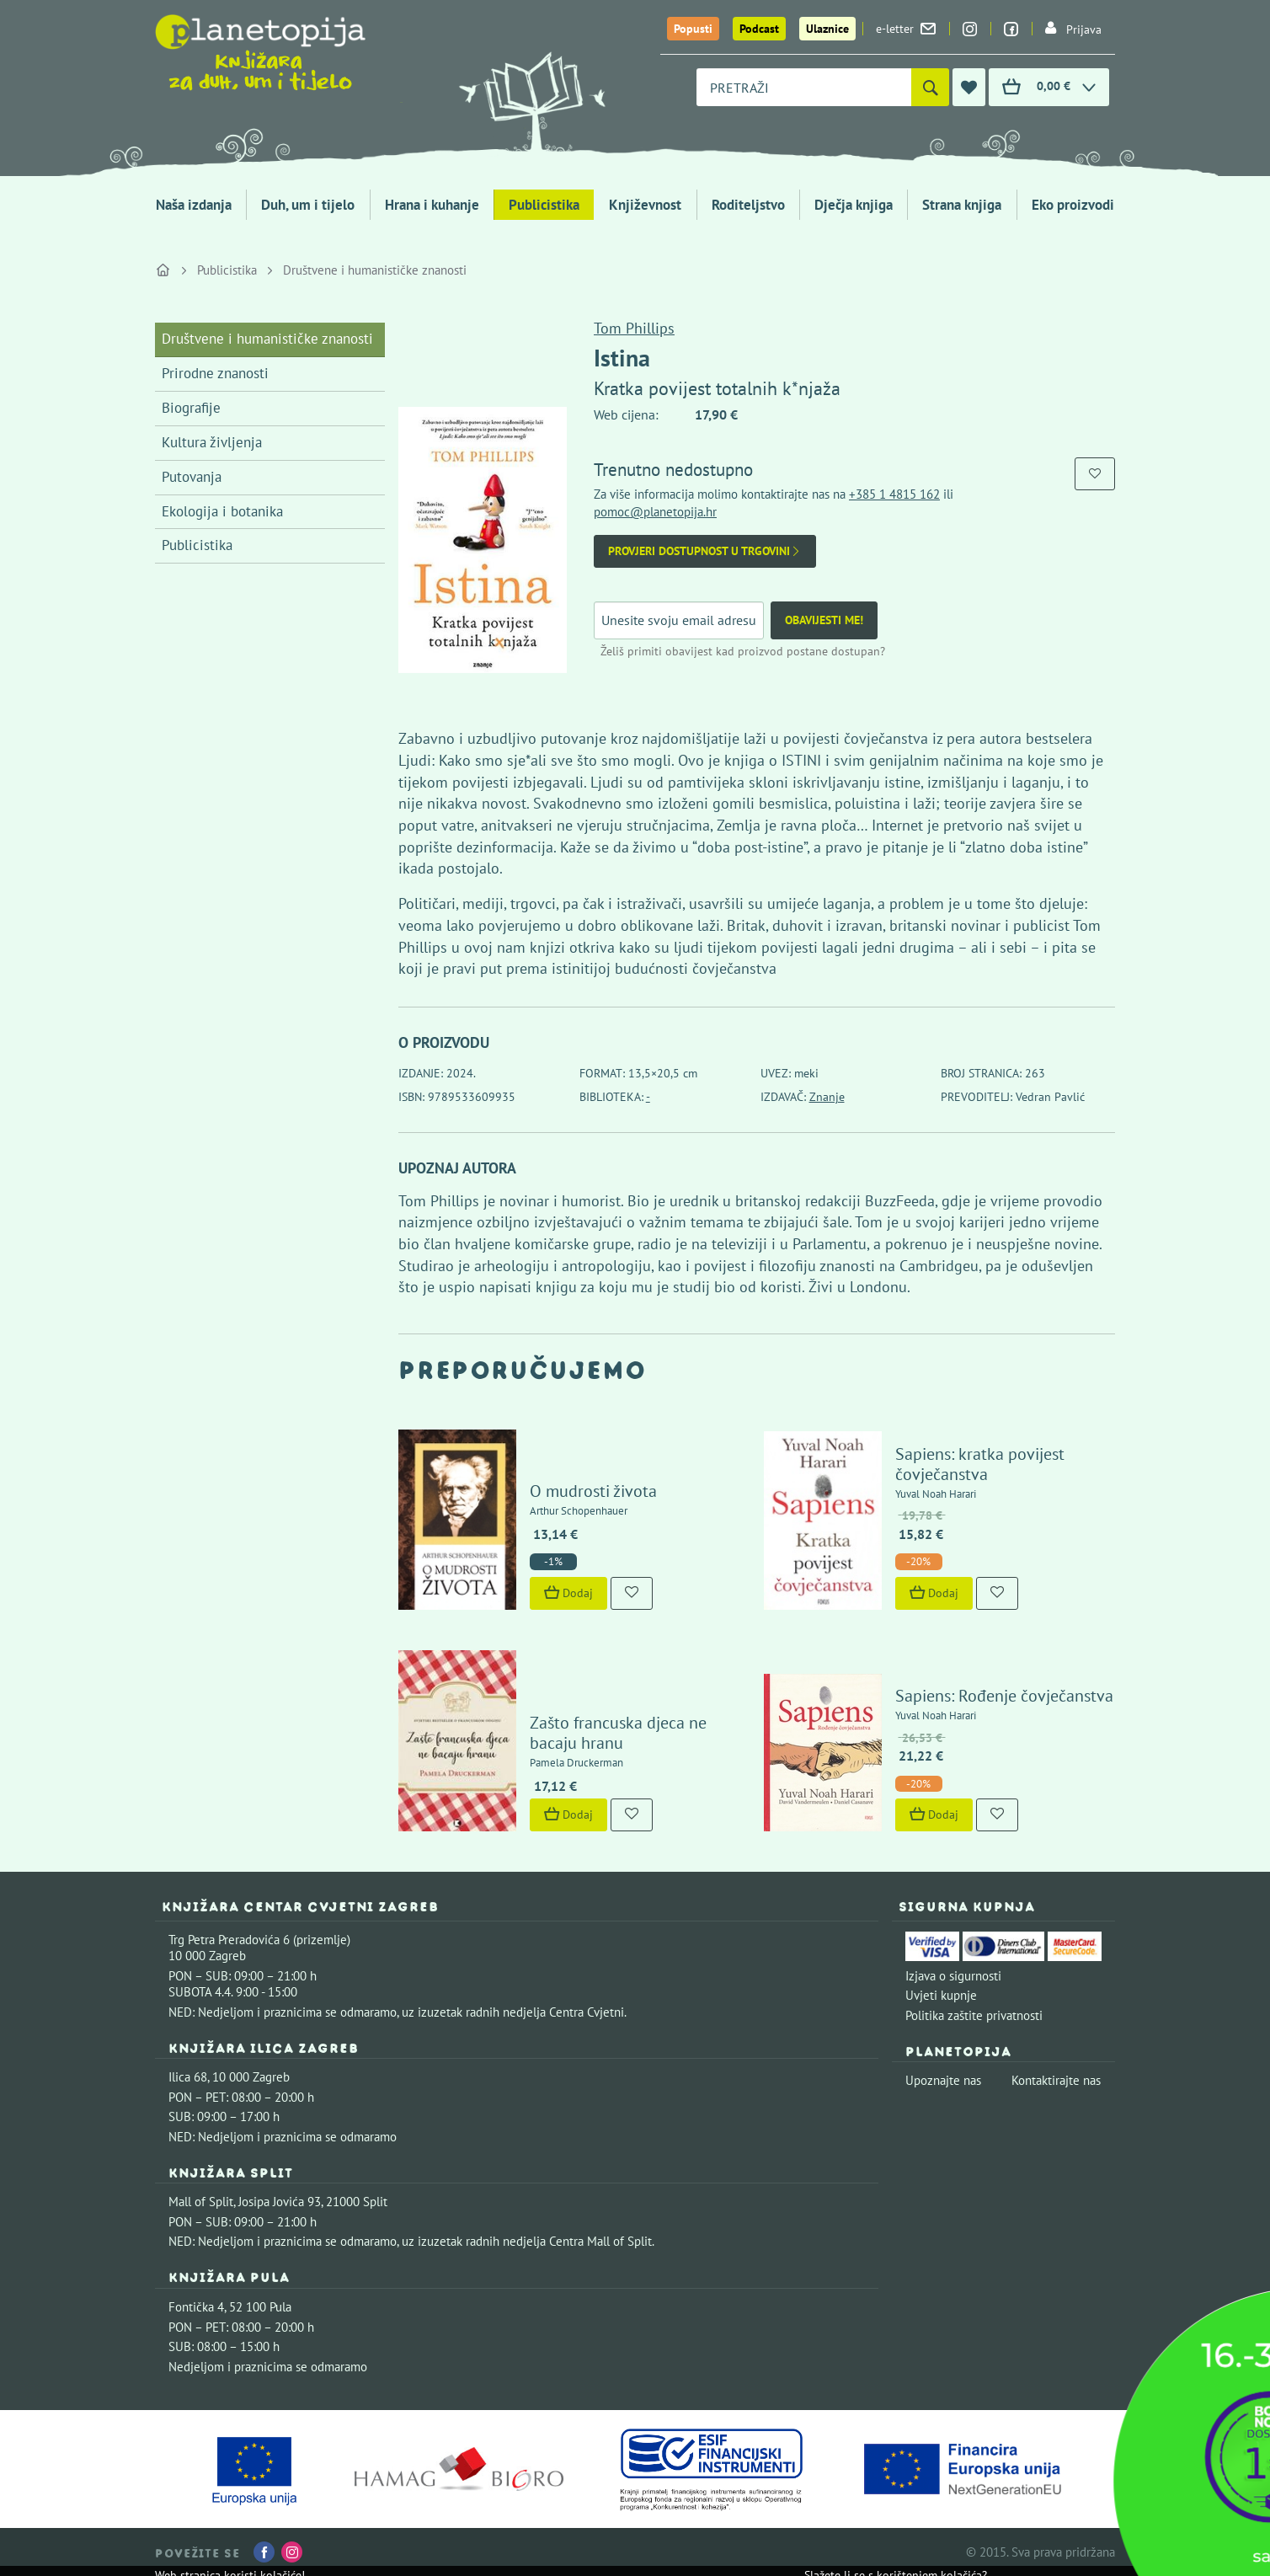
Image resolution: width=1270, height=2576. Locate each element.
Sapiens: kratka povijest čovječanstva (980, 1464)
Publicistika (544, 204)
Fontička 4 (196, 2307)
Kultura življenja (212, 442)
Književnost (645, 204)
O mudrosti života (593, 1491)
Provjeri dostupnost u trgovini (705, 551)
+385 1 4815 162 (894, 494)
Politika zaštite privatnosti (974, 2015)
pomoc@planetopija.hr (655, 512)
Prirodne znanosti (215, 373)
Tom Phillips (634, 328)
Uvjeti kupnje (941, 1995)
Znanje (827, 1096)
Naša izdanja (194, 204)
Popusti (693, 28)
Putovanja (191, 477)
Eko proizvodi (1073, 204)
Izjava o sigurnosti (953, 1976)
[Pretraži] (930, 87)
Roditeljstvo (748, 204)
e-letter (906, 28)
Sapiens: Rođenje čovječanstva (1004, 1696)
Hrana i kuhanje (432, 204)
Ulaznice (827, 28)
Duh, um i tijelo (308, 204)
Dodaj (568, 1593)
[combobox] (803, 87)
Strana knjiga (961, 204)
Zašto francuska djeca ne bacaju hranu (618, 1733)
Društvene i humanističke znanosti (375, 270)
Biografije (191, 407)
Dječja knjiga (853, 204)
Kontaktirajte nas (1056, 2080)
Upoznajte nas (943, 2080)
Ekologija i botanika (222, 511)
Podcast (759, 28)
